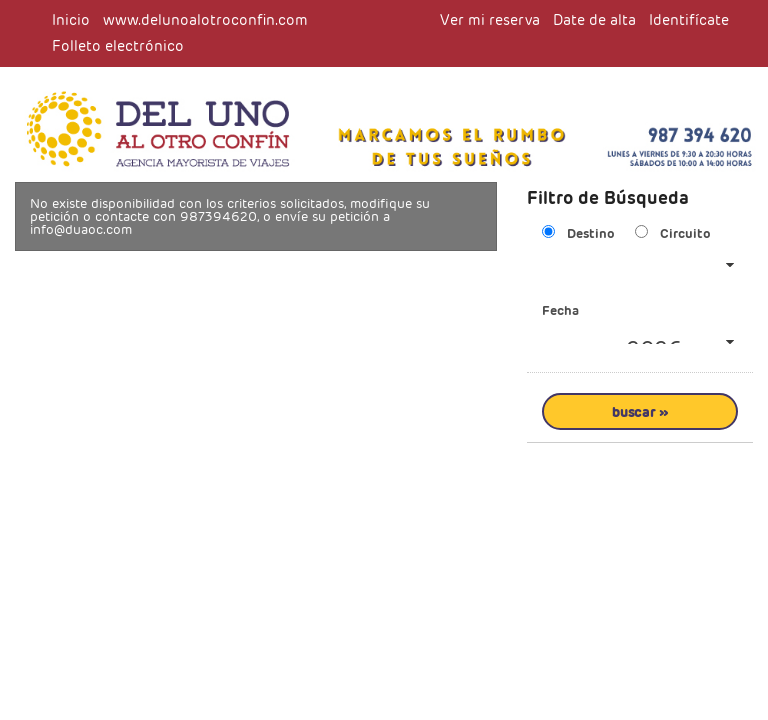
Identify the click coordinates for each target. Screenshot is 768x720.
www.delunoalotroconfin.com (205, 20)
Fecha (560, 310)
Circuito (685, 233)
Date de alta (594, 20)
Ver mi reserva (490, 20)
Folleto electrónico (118, 46)
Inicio (71, 20)
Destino (591, 233)
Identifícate (689, 20)
